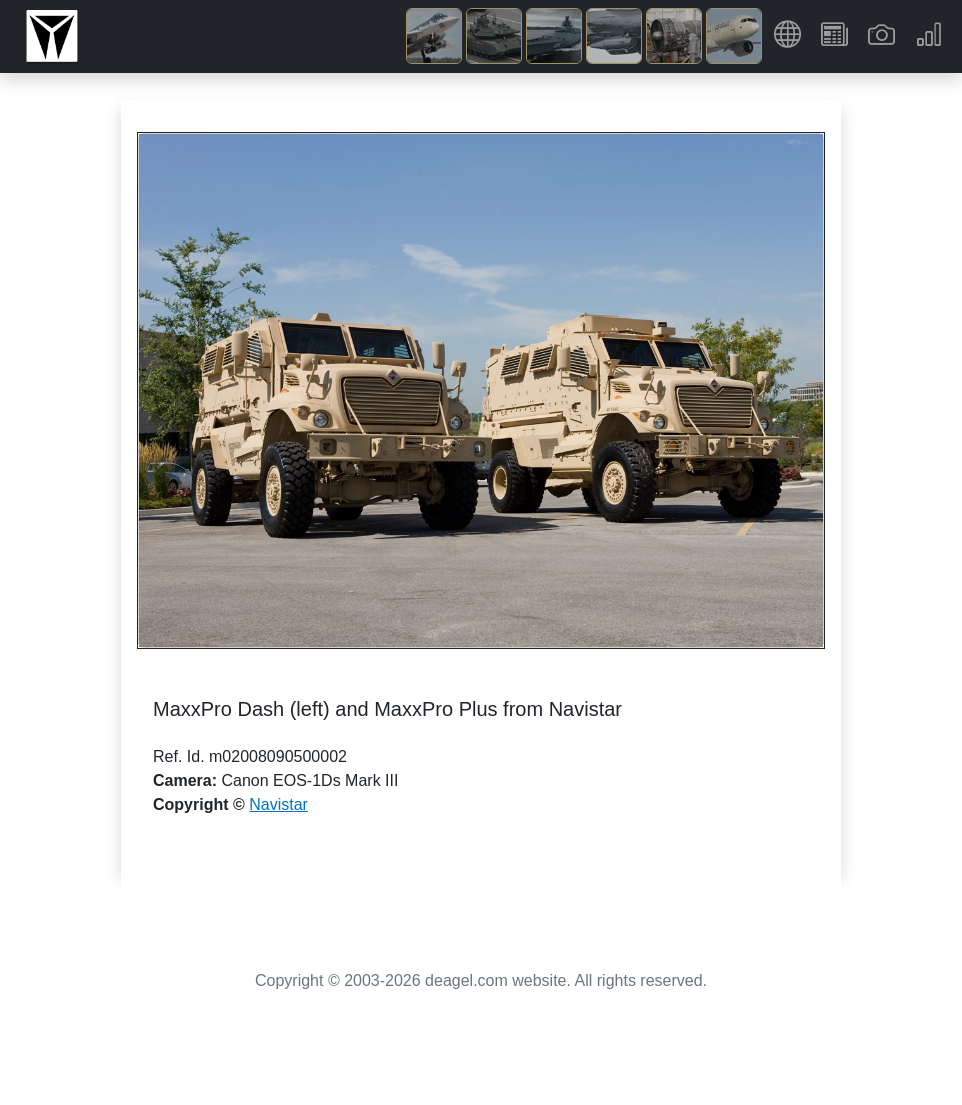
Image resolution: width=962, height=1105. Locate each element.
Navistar (278, 804)
